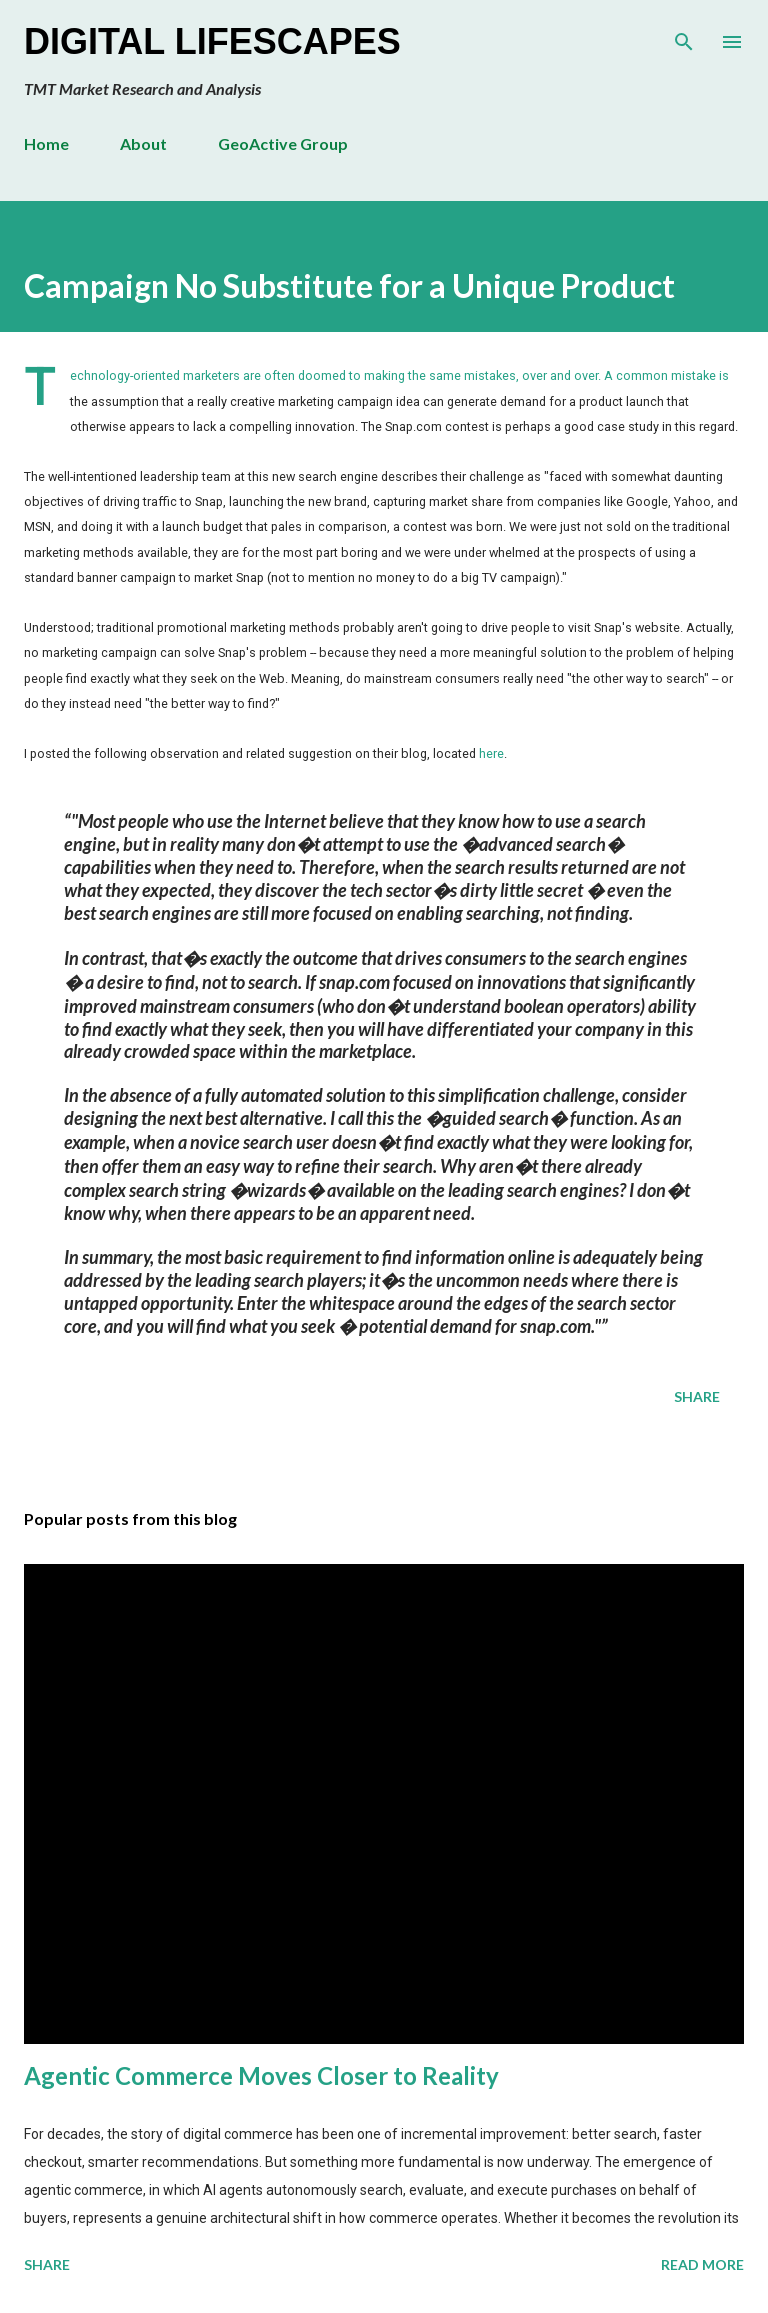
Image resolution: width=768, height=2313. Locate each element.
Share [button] (697, 1396)
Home (46, 143)
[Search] (684, 36)
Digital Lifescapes (212, 41)
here (491, 753)
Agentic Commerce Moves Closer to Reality (261, 2075)
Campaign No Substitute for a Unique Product (349, 285)
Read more (702, 2264)
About (143, 143)
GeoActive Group (283, 143)
